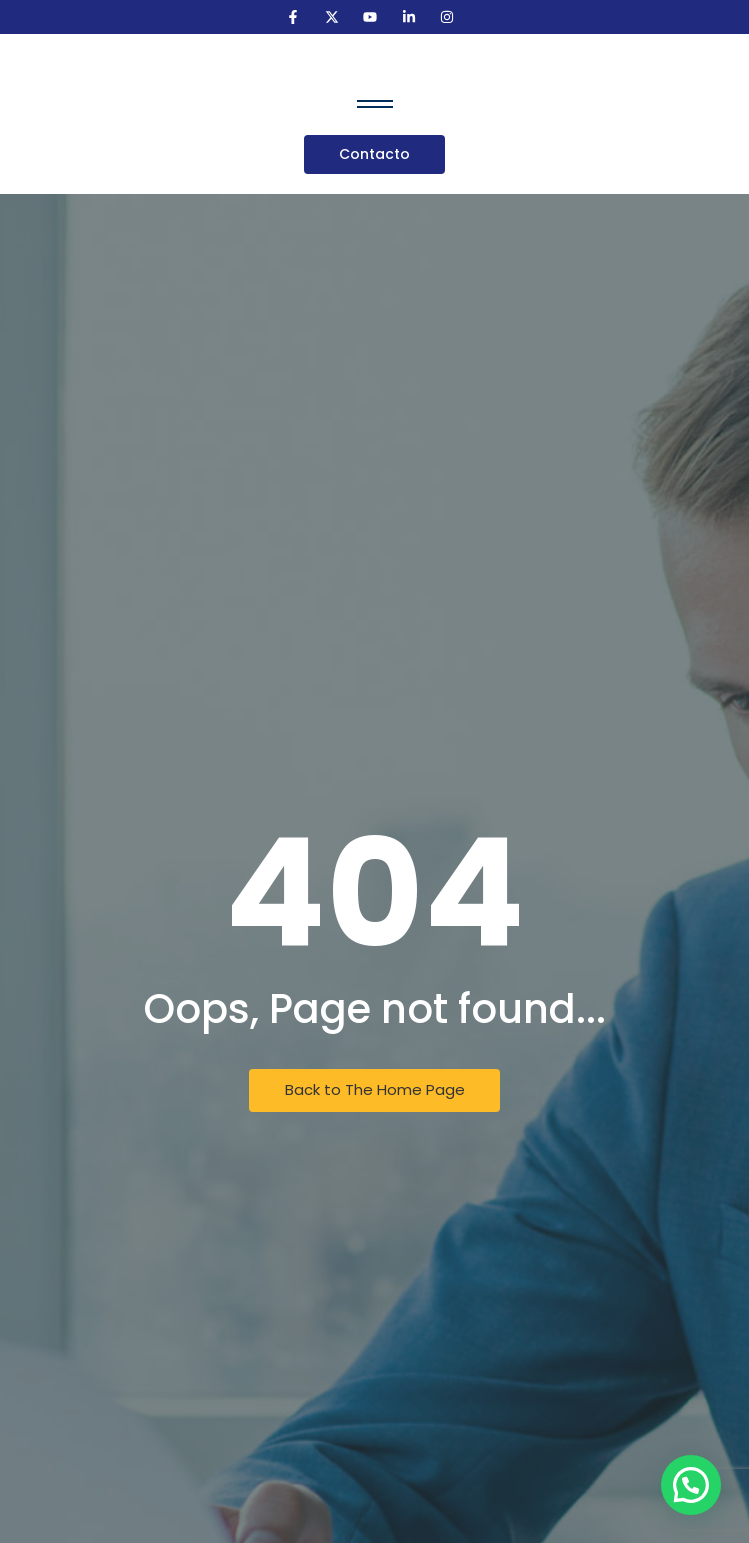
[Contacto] (374, 154)
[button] (691, 1485)
